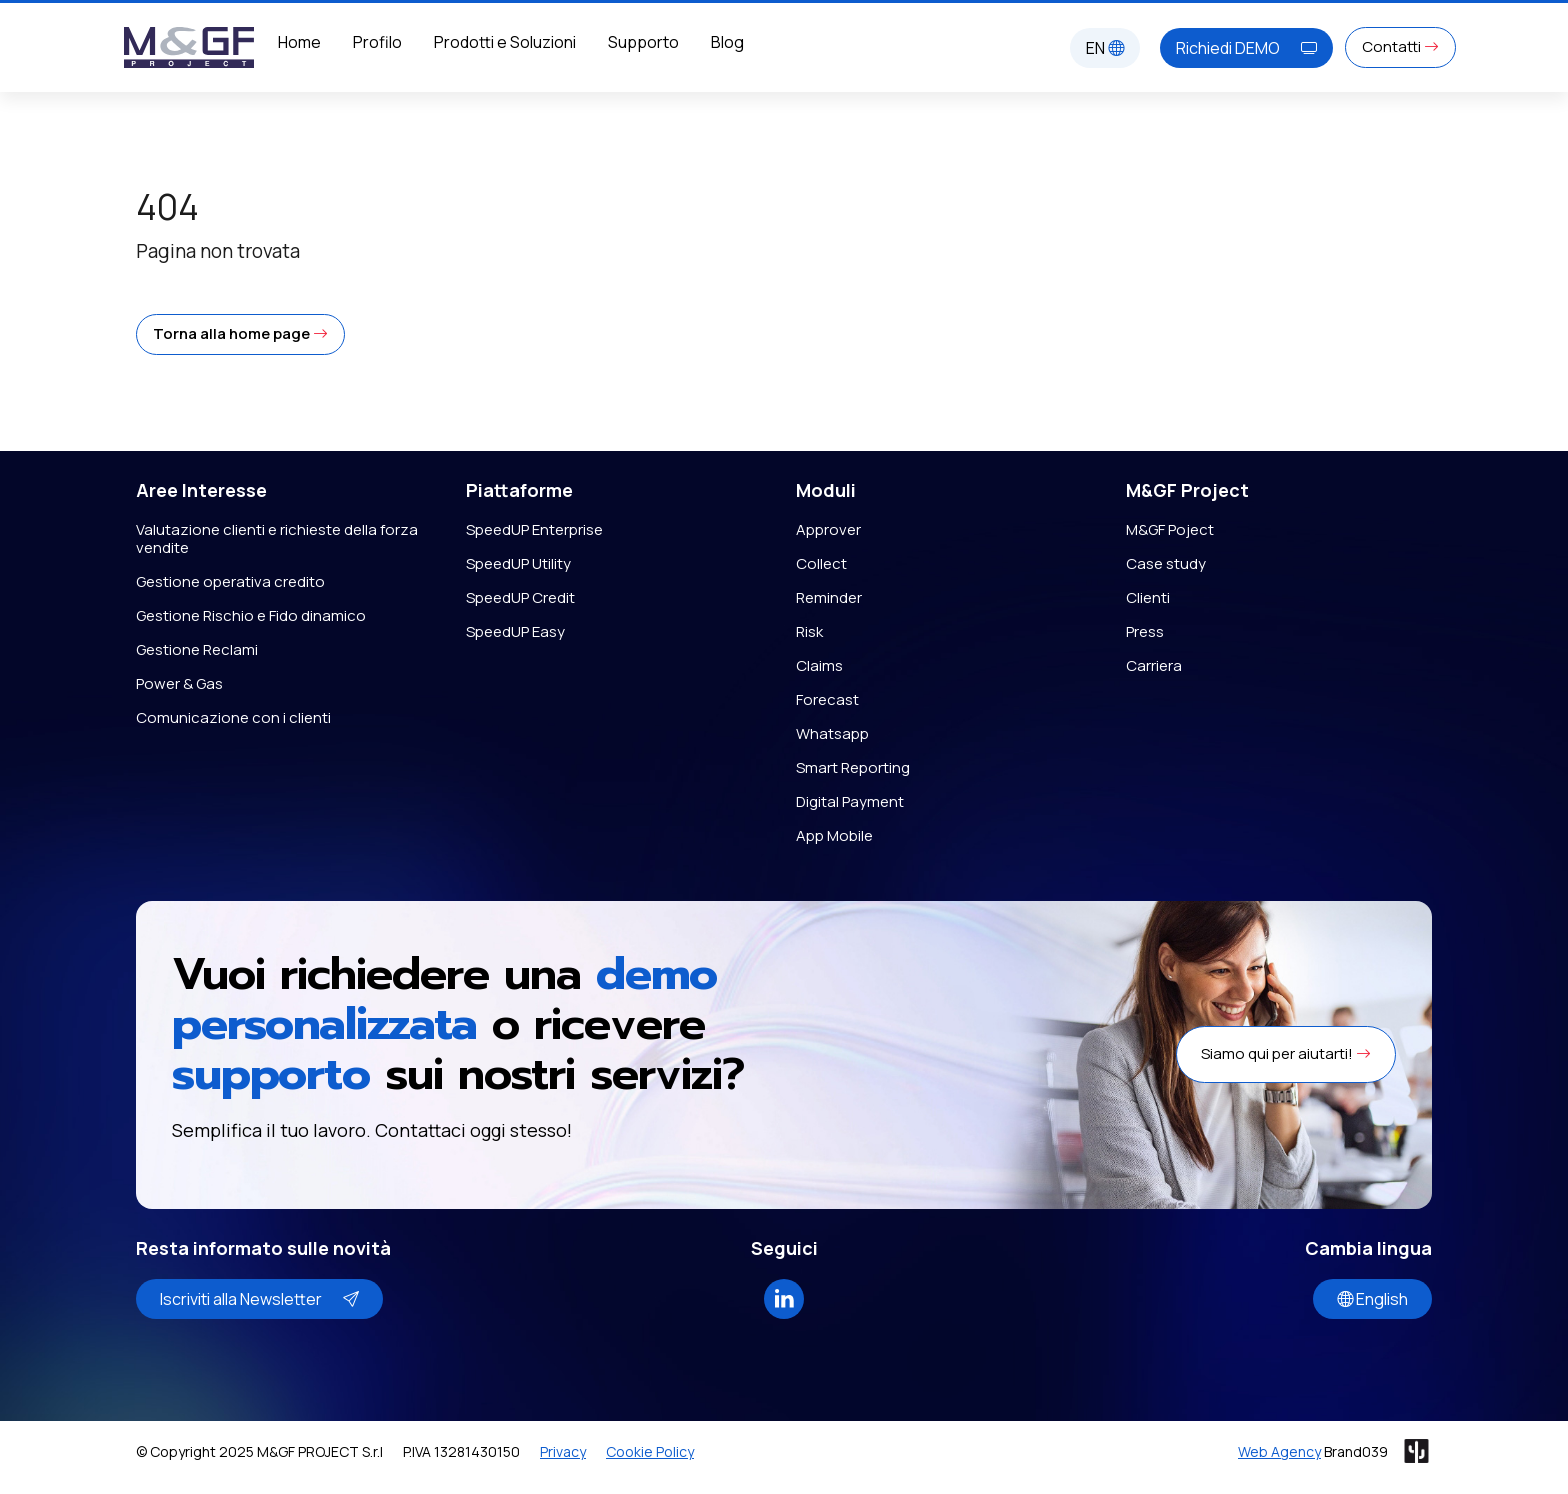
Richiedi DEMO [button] (1246, 48)
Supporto (643, 42)
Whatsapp (832, 733)
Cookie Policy (650, 1451)
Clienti (1148, 597)
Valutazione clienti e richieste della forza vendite (277, 538)
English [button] (1372, 1299)
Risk (809, 631)
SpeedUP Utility (518, 563)
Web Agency (1279, 1451)
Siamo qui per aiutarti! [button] (1286, 1053)
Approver (828, 529)
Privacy (563, 1451)
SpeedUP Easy (515, 631)
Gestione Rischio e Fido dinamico (251, 615)
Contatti (1400, 46)
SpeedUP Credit (520, 597)
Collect (821, 563)
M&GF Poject (1170, 529)
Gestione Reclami (197, 649)
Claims (819, 665)
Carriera (1154, 665)
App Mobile (834, 835)
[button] (240, 334)
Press (1145, 631)
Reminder (829, 597)
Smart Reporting (853, 767)
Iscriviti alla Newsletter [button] (259, 1299)
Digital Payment (850, 801)
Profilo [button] (377, 42)
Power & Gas (179, 683)
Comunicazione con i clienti (233, 717)
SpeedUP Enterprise (534, 529)
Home (299, 42)
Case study (1166, 563)
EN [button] (1105, 48)
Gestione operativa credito (230, 581)
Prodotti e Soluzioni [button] (505, 42)
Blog (727, 42)
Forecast (827, 699)
